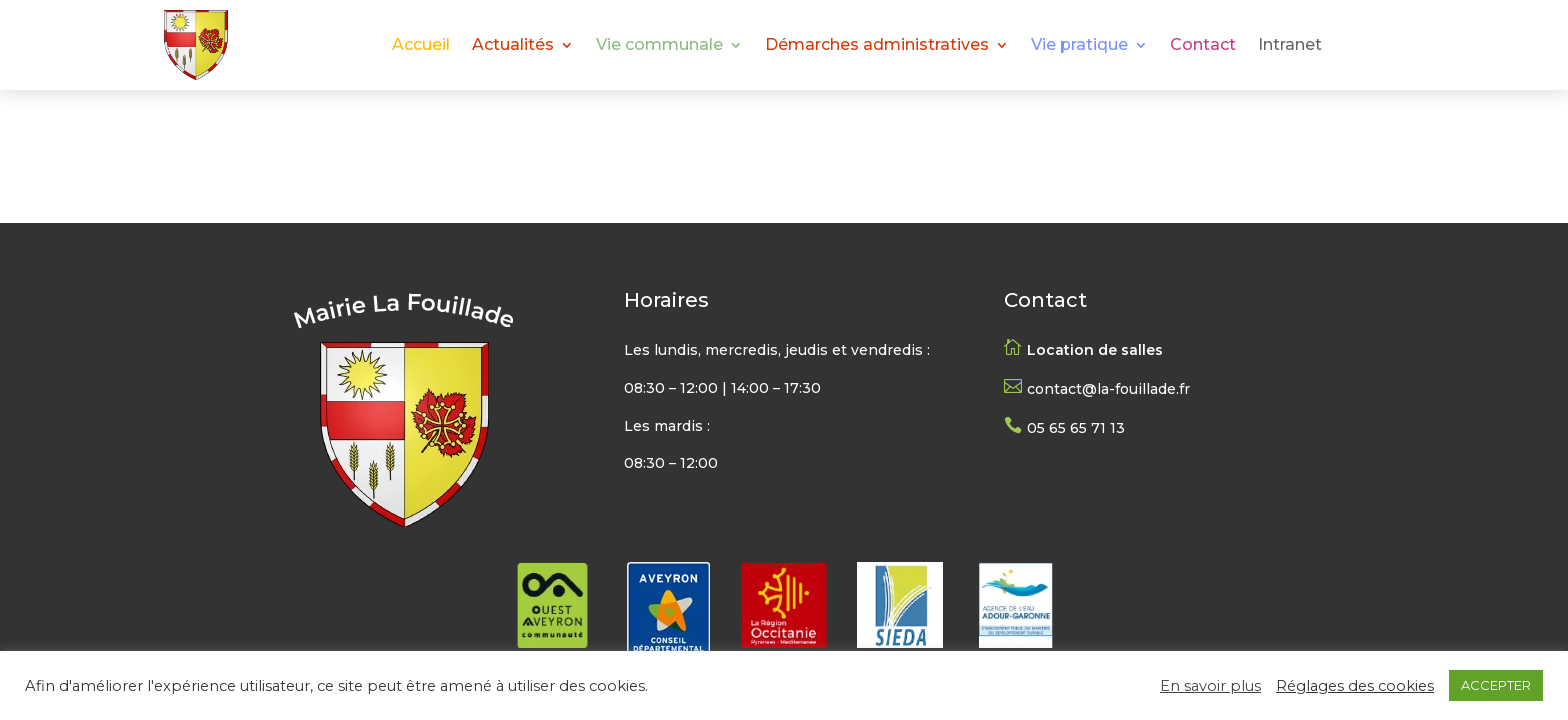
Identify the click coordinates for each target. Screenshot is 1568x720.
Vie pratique (1079, 46)
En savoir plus (1210, 686)
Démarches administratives (877, 46)
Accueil (421, 46)
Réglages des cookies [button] (1355, 686)
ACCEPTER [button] (1496, 685)
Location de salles (1095, 350)
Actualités (513, 46)
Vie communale (659, 46)
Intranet (1290, 46)
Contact (1203, 46)
